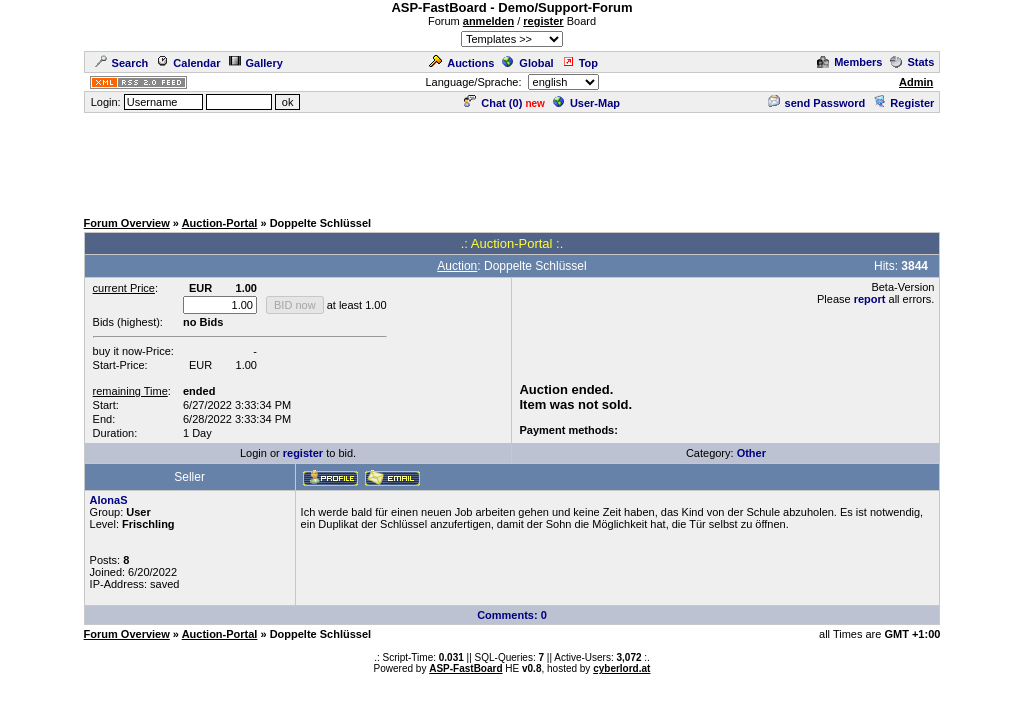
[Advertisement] (512, 160)
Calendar (188, 63)
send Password (817, 103)
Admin (916, 82)
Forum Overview (127, 223)
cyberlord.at (621, 668)
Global (527, 63)
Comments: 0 (512, 615)
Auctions (461, 63)
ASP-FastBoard (465, 668)
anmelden (488, 21)
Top (580, 63)
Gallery (256, 63)
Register (903, 103)
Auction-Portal (220, 223)
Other (751, 453)
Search (122, 63)
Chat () (493, 103)
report (870, 299)
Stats (912, 62)
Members (849, 62)
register (543, 21)
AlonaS (109, 500)
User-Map (586, 103)
